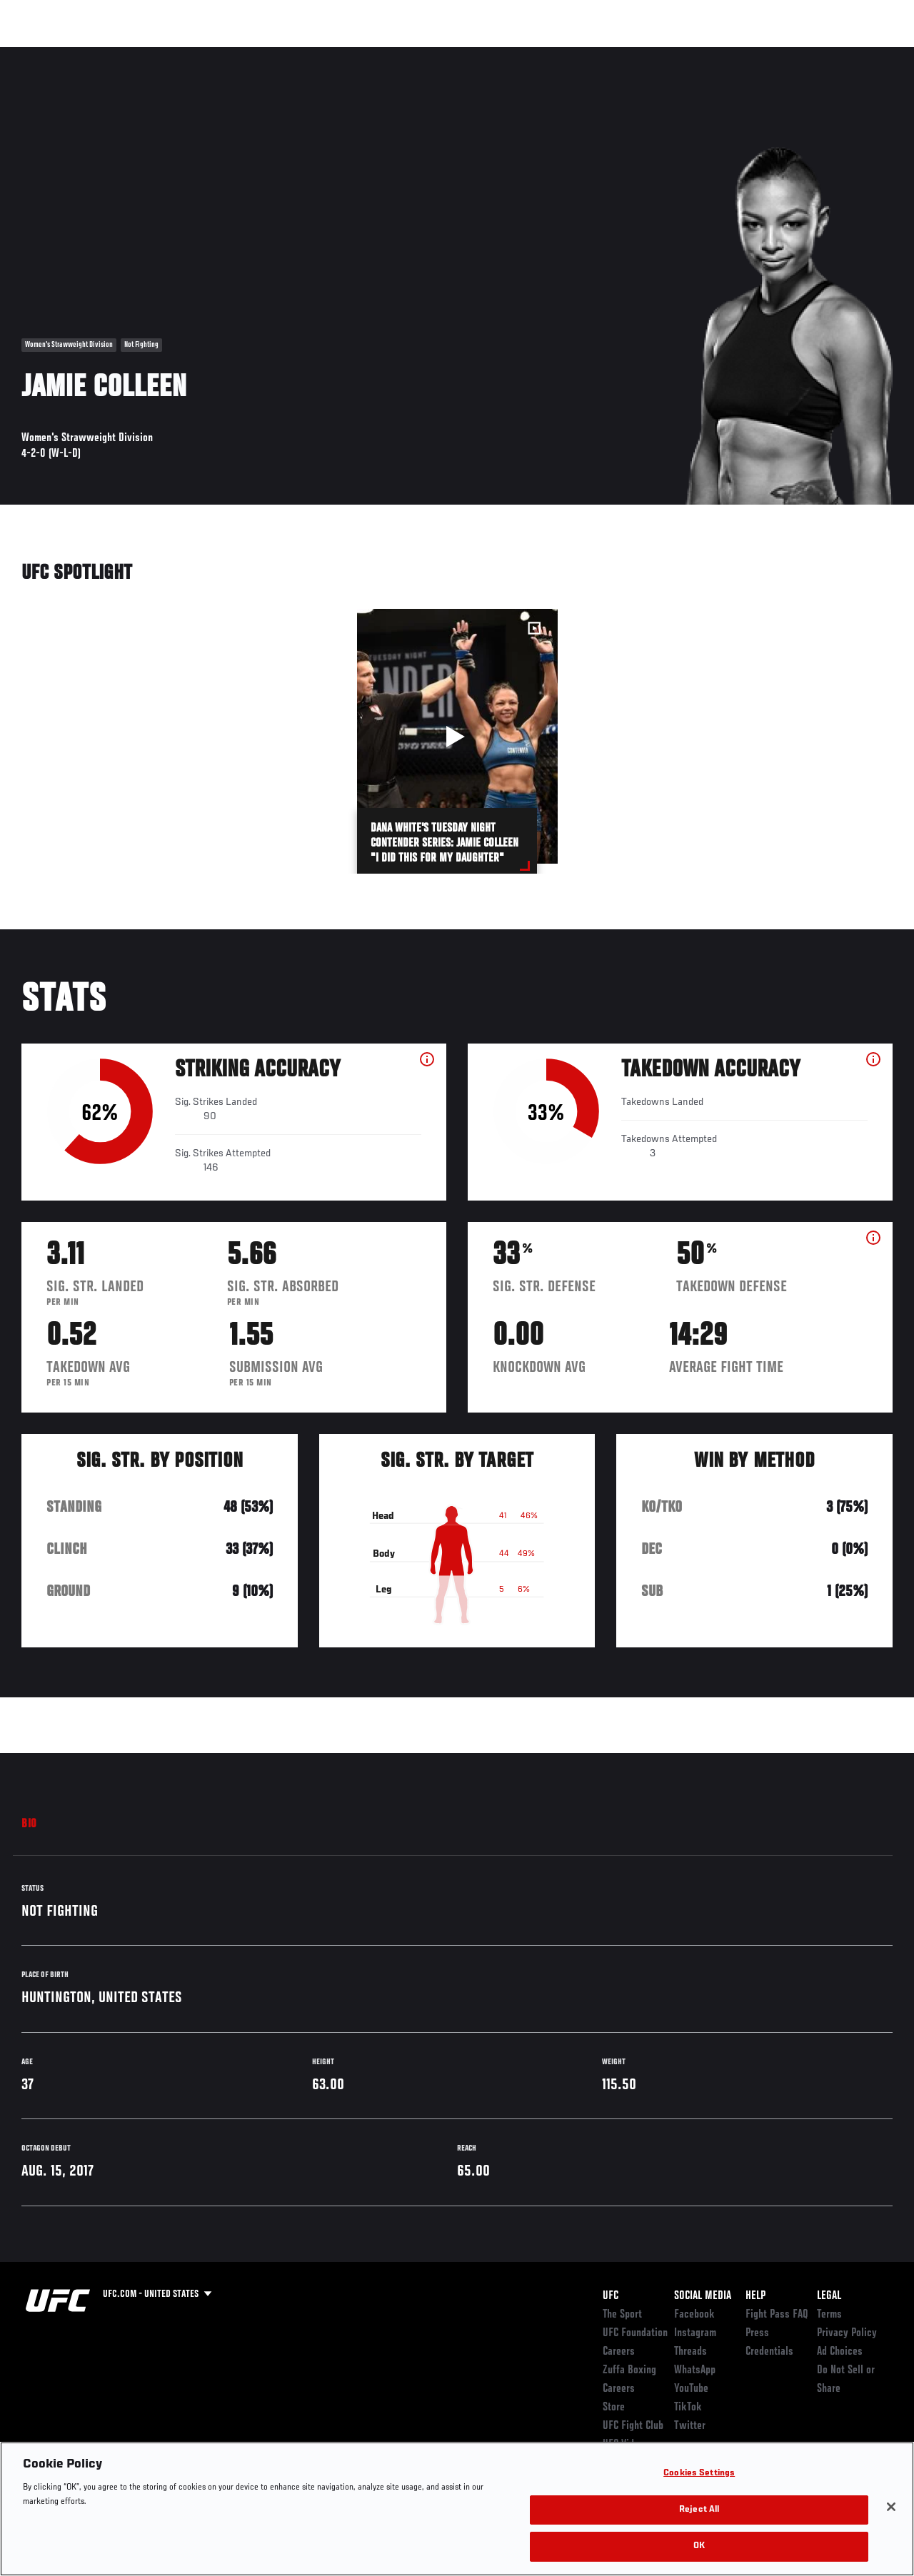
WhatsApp (694, 2370)
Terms (829, 2314)
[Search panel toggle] (867, 54)
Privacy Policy (847, 2333)
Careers (619, 2351)
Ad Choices (840, 2351)
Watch (696, 54)
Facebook (694, 2314)
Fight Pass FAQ (776, 2314)
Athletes (163, 54)
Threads (690, 2351)
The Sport (622, 2314)
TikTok (688, 2407)
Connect (639, 54)
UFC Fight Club (633, 2426)
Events (39, 54)
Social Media (702, 2296)
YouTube (691, 2389)
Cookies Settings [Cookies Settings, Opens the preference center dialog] (699, 2473)
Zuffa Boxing (765, 54)
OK (699, 2546)
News (219, 54)
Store (614, 2407)
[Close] (891, 2506)
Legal (829, 2296)
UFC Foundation (635, 2333)
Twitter (689, 2426)
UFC (610, 2296)
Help (755, 2296)
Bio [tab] (29, 1824)
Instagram (695, 2333)
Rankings (99, 54)
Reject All (699, 2510)
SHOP (828, 54)
